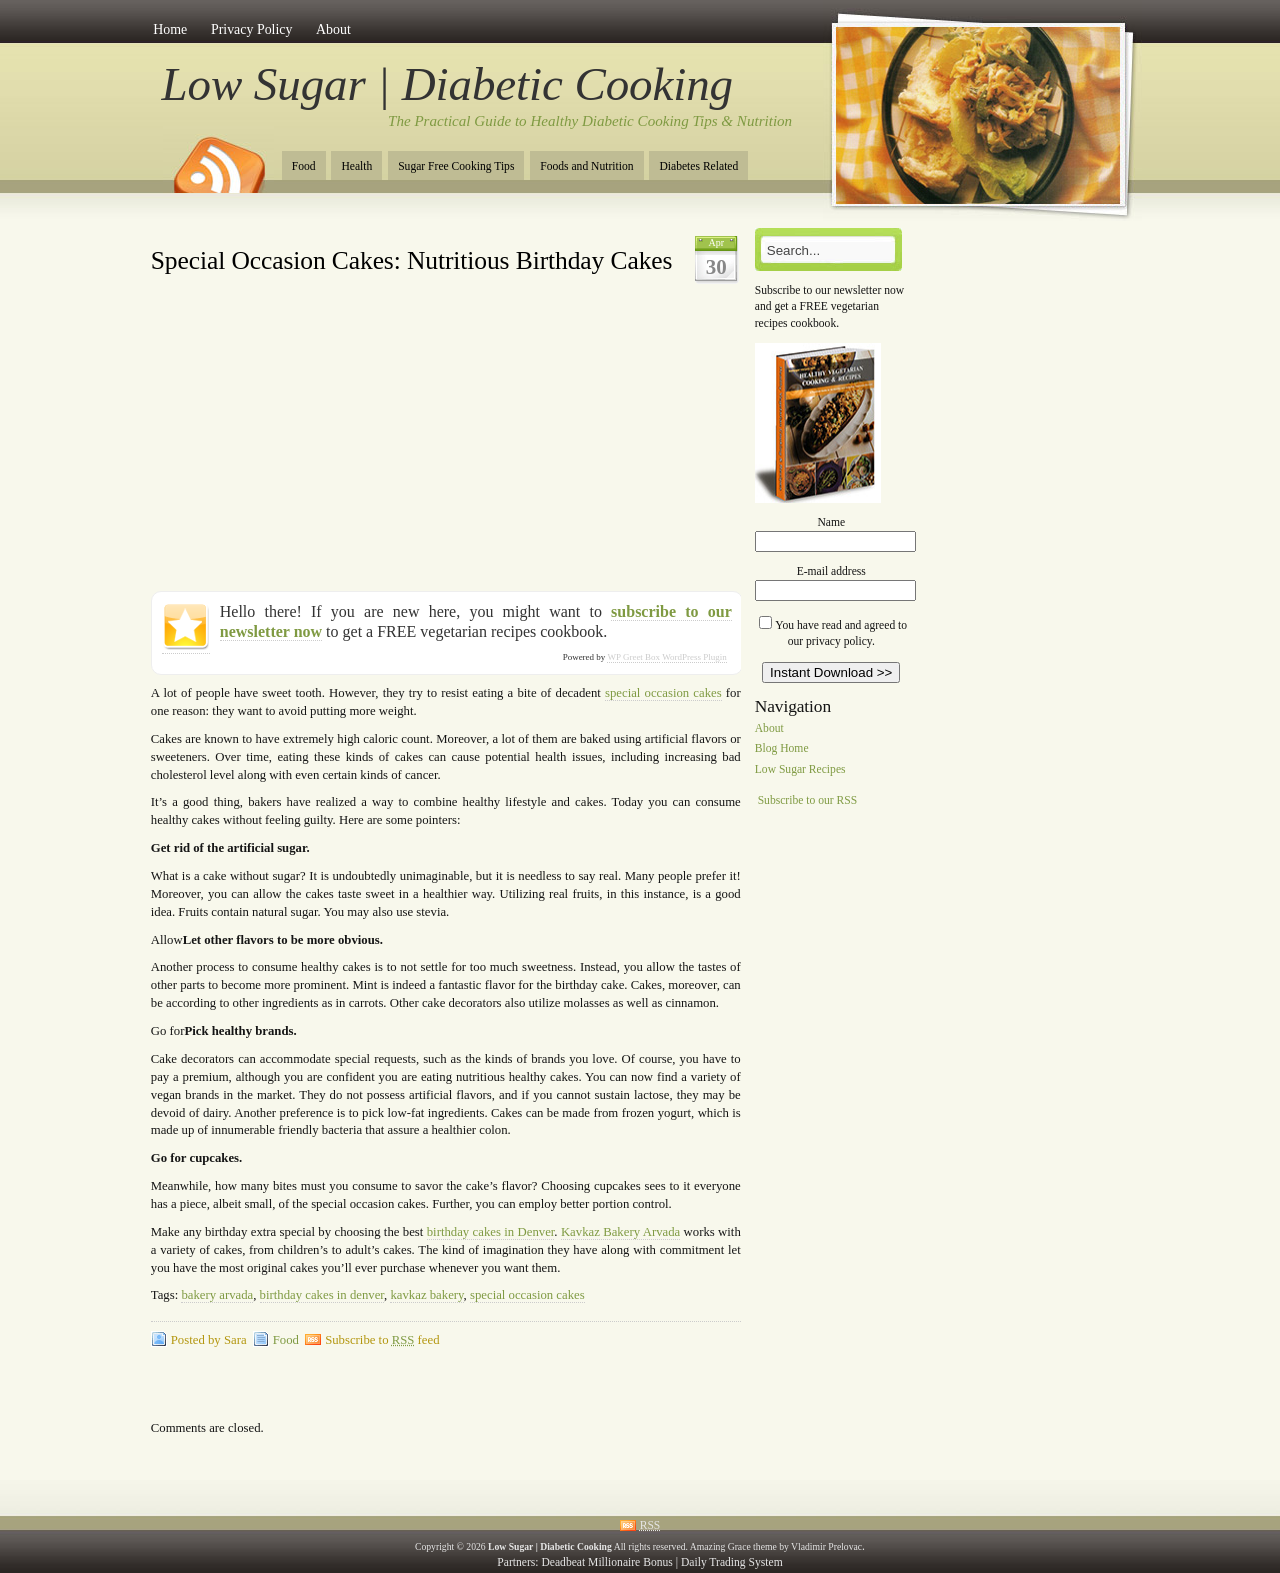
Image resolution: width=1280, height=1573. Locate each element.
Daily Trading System (732, 1562)
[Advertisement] (385, 235)
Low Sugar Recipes (800, 770)
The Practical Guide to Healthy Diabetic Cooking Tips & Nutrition (590, 121)
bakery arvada (217, 1295)
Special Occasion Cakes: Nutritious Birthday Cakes (412, 260)
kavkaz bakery (426, 1295)
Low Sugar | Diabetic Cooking (448, 84)
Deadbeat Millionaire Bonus (606, 1562)
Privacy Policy (252, 29)
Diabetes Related (698, 166)
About (333, 29)
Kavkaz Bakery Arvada (620, 1232)
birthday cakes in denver (322, 1295)
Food (304, 166)
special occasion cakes (663, 693)
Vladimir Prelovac (826, 1546)
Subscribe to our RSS (808, 800)
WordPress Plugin (694, 657)
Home (170, 29)
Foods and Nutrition (586, 166)
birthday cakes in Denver (491, 1232)
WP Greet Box (633, 657)
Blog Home (782, 749)
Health (356, 166)
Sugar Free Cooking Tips (456, 166)
